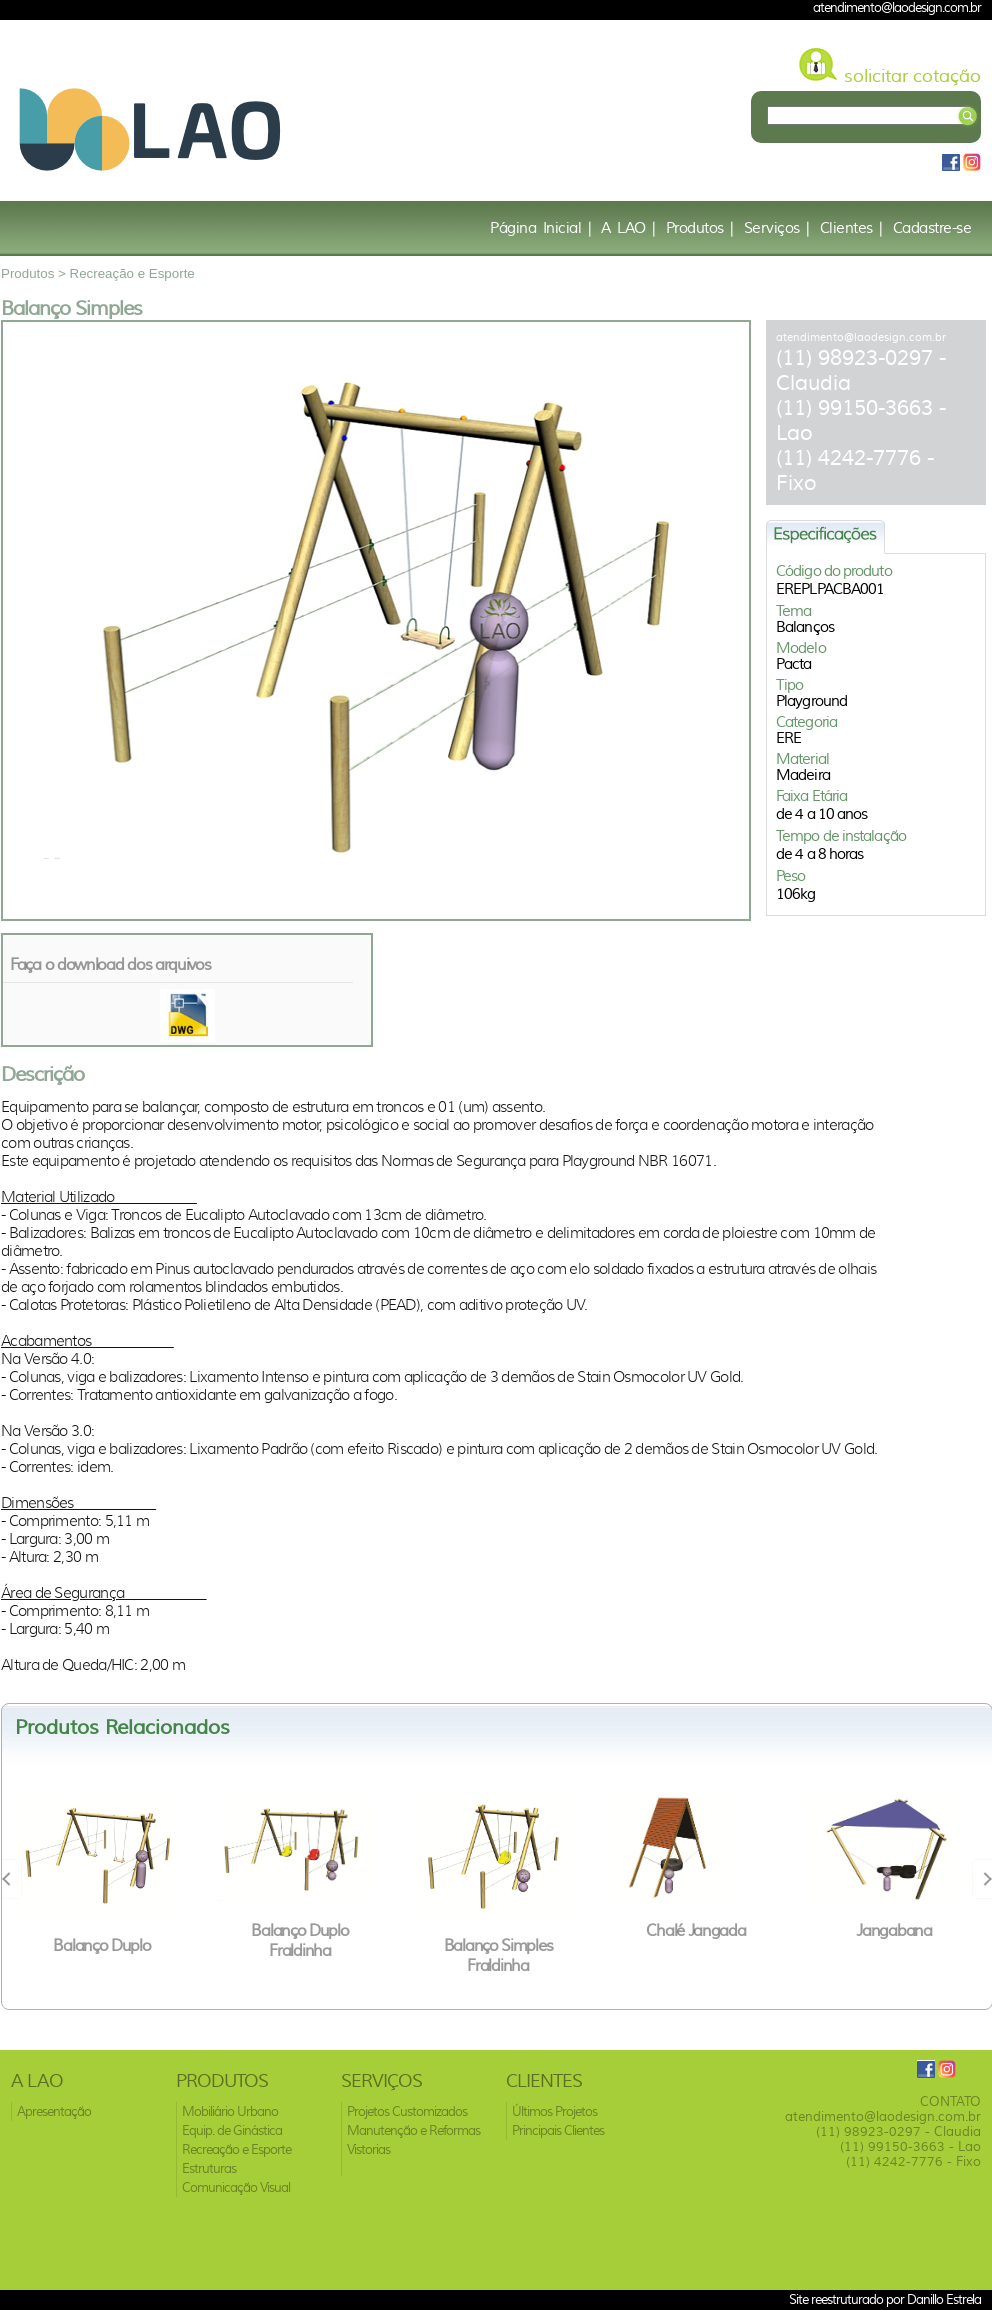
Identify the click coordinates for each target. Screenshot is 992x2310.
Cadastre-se (932, 228)
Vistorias (368, 2149)
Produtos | (700, 228)
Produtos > (35, 273)
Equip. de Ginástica (232, 2130)
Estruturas (209, 2168)
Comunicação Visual (236, 2187)
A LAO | (628, 228)
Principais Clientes (558, 2130)
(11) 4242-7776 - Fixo (913, 2161)
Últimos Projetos (554, 2111)
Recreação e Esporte (132, 273)
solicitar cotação (912, 76)
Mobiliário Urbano (230, 2111)
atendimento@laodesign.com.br (861, 337)
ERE (788, 738)
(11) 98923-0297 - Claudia (898, 2131)
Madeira (803, 775)
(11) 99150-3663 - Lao (910, 2146)
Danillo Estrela (944, 2299)
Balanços (805, 627)
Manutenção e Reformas (413, 2130)
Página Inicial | (540, 228)
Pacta (794, 664)
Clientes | (851, 228)
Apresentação (54, 2111)
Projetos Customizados (407, 2111)
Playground (811, 701)
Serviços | (777, 228)
